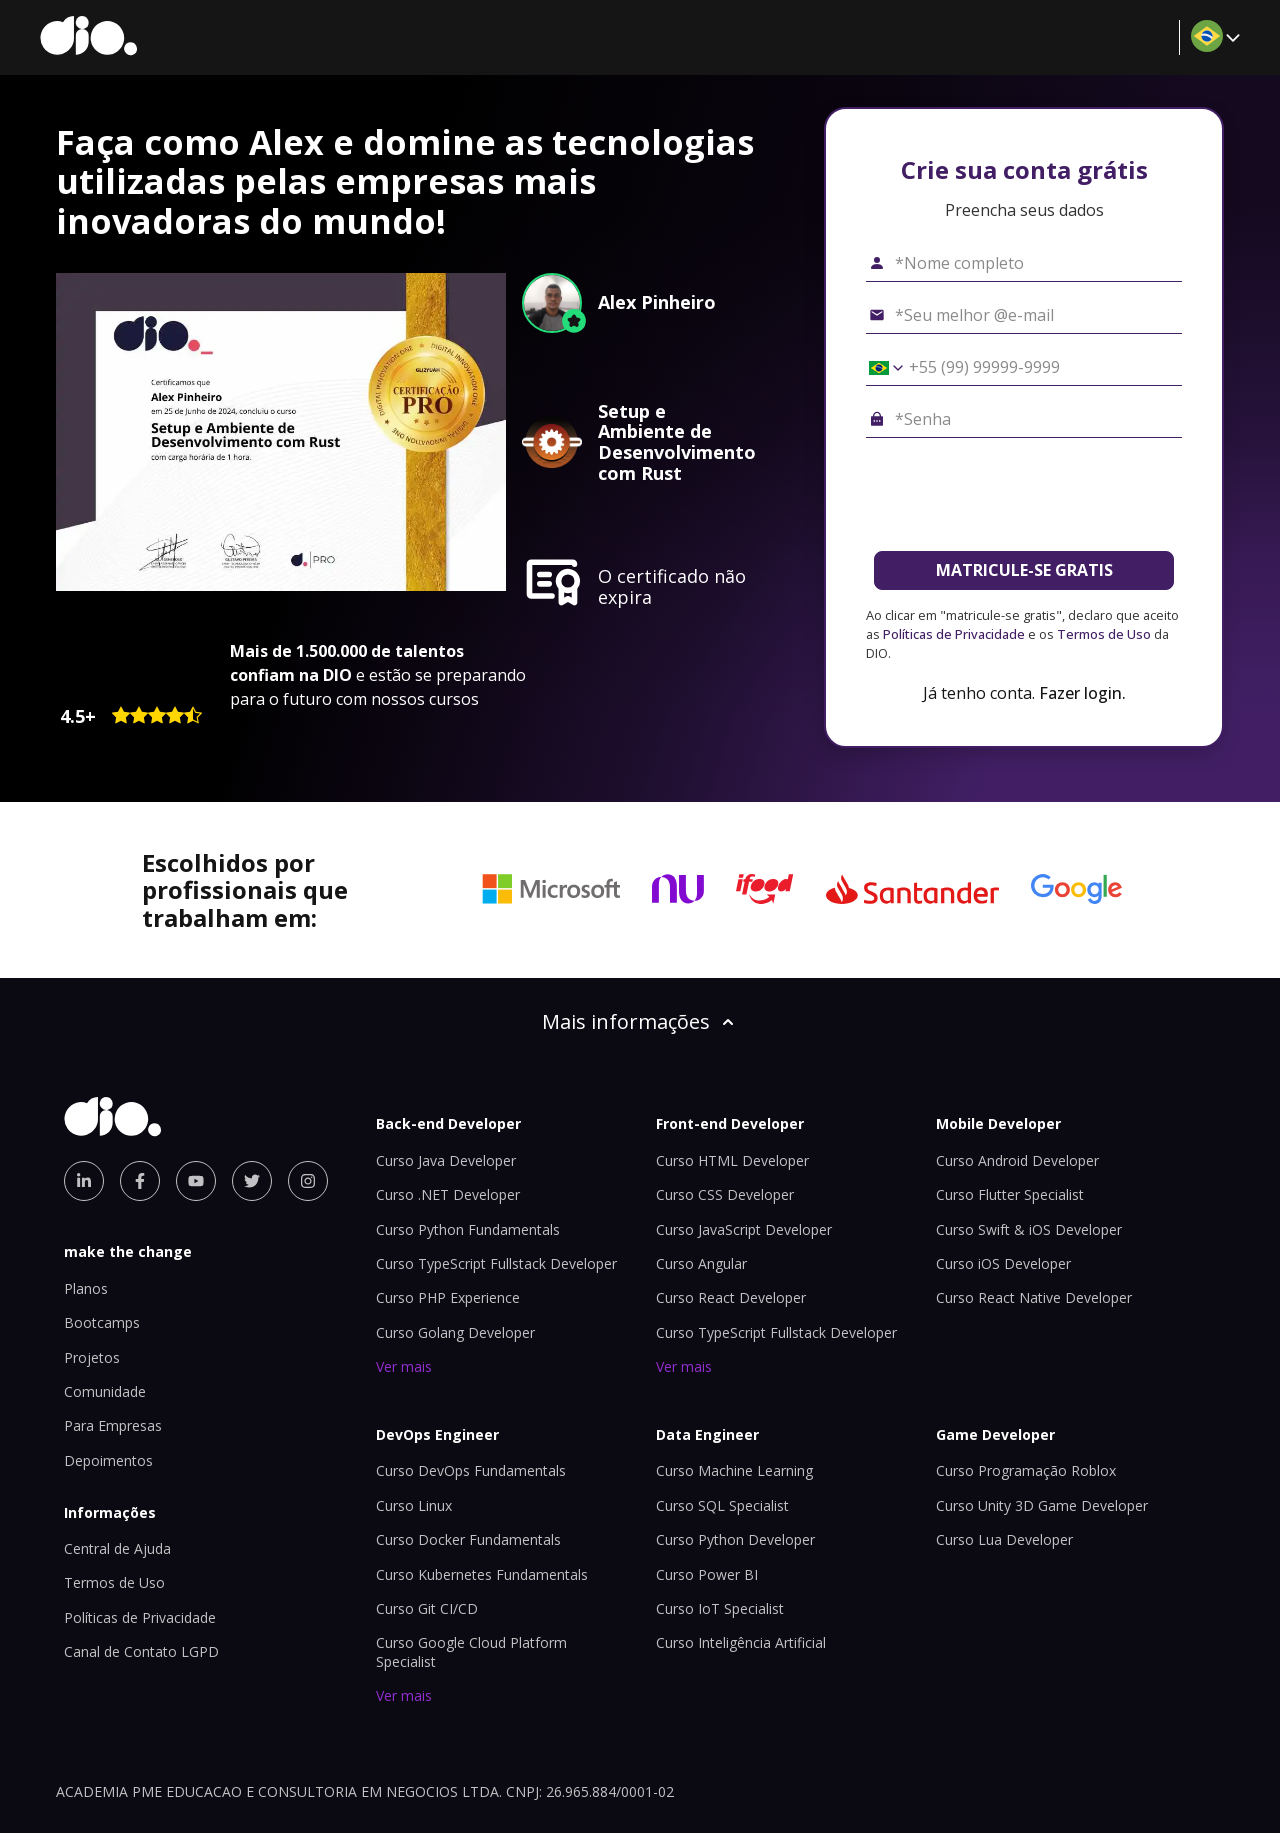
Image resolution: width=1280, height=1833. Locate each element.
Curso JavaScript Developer (744, 1229)
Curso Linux (414, 1505)
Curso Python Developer (735, 1539)
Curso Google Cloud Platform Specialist (471, 1651)
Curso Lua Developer (1004, 1539)
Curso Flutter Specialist (1010, 1194)
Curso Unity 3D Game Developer (1042, 1505)
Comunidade (105, 1391)
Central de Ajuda (117, 1548)
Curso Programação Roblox (1026, 1470)
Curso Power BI (707, 1574)
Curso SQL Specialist (722, 1505)
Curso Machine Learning (734, 1470)
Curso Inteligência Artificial (741, 1642)
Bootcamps (102, 1322)
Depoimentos (108, 1460)
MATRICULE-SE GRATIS (1024, 570)
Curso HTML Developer (732, 1160)
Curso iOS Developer (1003, 1263)
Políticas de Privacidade (954, 634)
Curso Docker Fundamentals (468, 1539)
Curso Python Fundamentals (468, 1229)
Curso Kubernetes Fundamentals (482, 1574)
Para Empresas (113, 1425)
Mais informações (640, 1021)
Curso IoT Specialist (720, 1608)
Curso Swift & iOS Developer (1029, 1229)
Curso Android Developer (1017, 1160)
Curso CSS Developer (725, 1194)
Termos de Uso (1104, 634)
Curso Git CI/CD (427, 1608)
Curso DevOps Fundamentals (471, 1470)
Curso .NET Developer (448, 1194)
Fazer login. (1082, 693)
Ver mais (404, 1366)
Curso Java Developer (446, 1160)
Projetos (92, 1357)
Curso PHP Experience (448, 1297)
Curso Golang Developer (455, 1332)
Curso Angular (701, 1263)
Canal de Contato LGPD (141, 1651)
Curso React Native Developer (1034, 1297)
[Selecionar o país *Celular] (879, 368)
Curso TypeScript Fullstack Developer (496, 1263)
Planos (86, 1288)
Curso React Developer (731, 1297)
